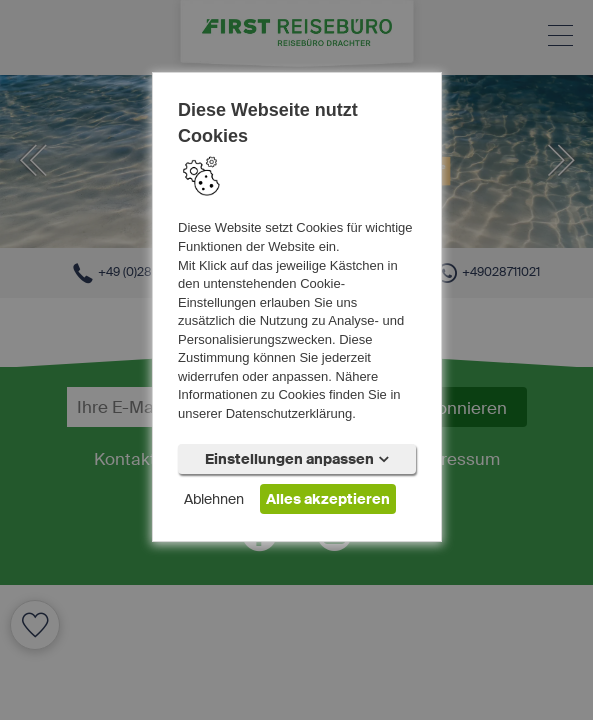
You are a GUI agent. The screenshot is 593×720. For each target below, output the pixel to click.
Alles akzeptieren (328, 499)
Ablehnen (214, 499)
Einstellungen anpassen (297, 459)
